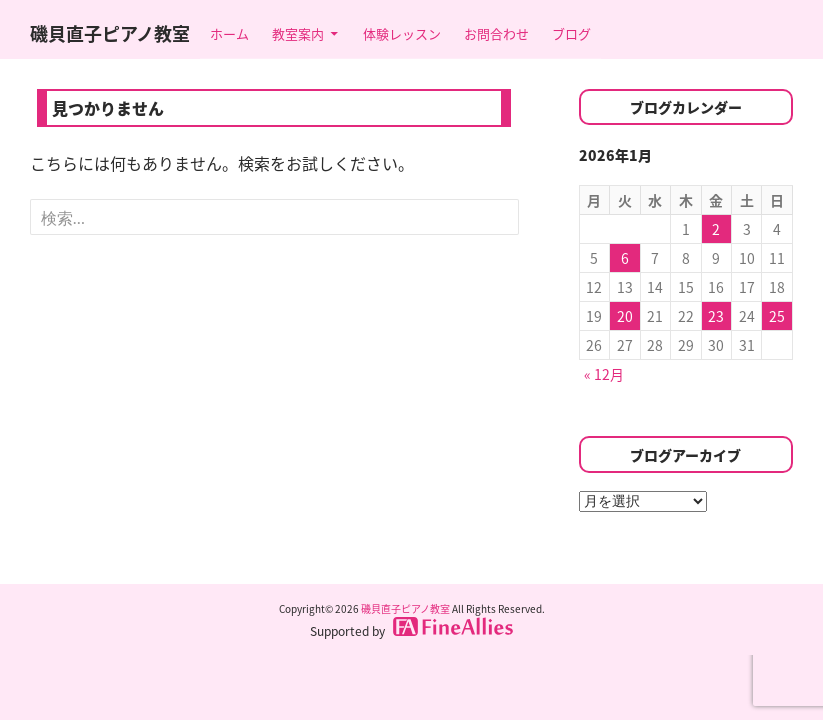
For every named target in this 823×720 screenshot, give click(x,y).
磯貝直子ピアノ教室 (110, 33)
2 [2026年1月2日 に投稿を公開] (716, 229)
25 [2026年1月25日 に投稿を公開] (777, 316)
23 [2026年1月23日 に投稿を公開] (716, 316)
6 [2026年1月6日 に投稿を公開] (625, 258)
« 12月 (604, 374)
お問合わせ (496, 33)
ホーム (229, 33)
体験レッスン (402, 33)
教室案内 (298, 33)
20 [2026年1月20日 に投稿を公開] (625, 316)
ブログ (571, 33)
